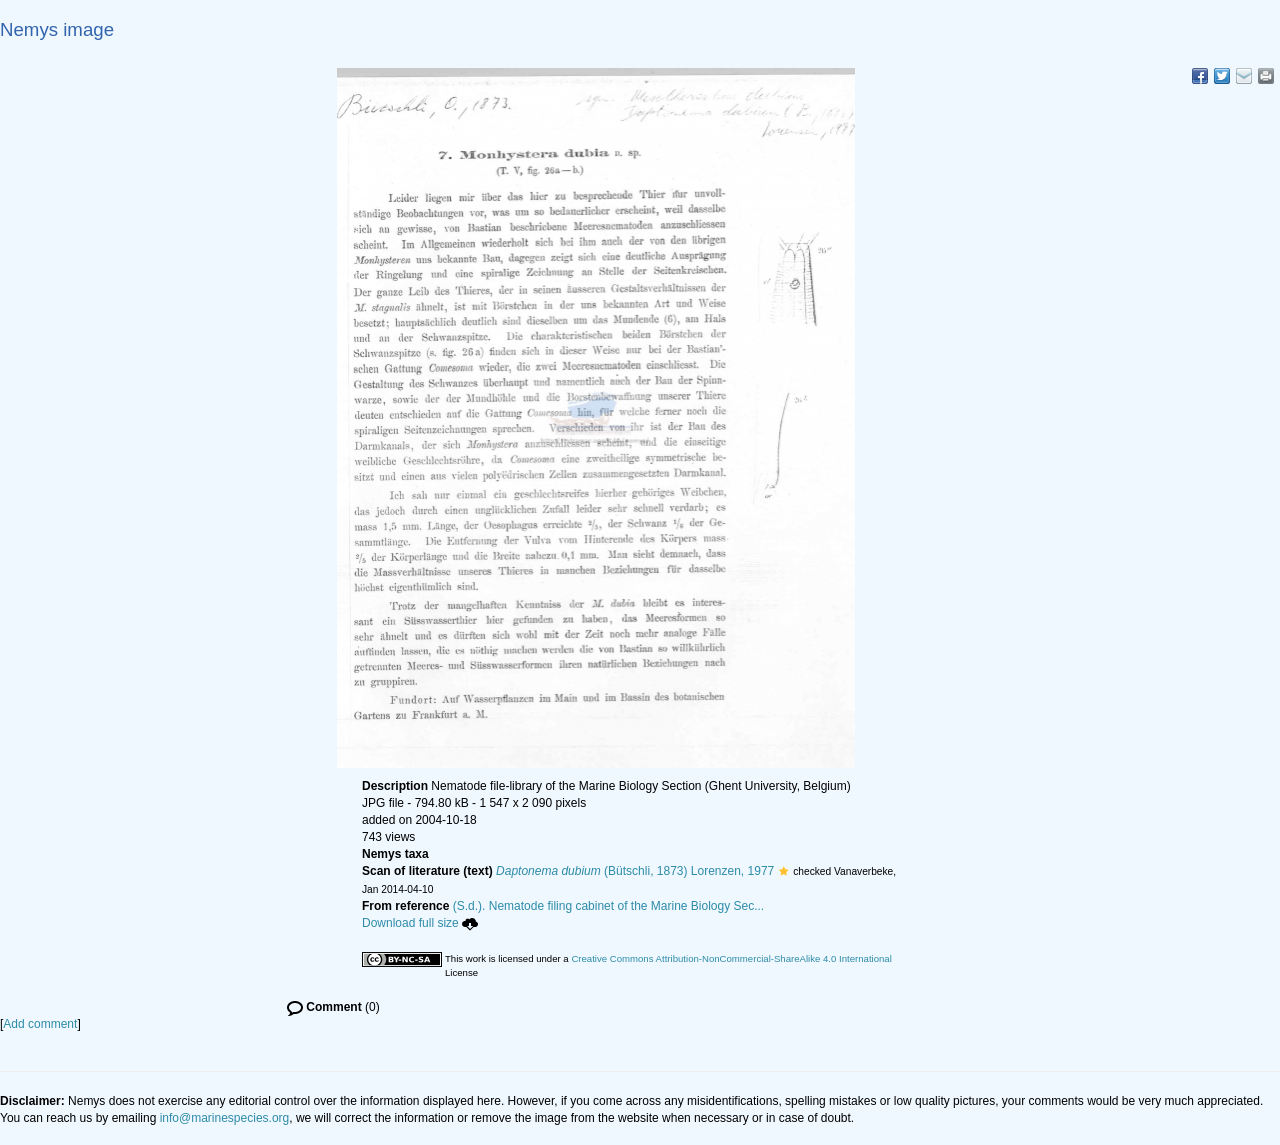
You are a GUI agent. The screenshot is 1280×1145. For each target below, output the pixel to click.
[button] (783, 871)
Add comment (40, 1024)
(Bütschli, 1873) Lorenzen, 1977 (635, 871)
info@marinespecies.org (225, 1118)
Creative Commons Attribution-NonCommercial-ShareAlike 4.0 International (731, 958)
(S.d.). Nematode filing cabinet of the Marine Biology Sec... (609, 906)
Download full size (420, 923)
